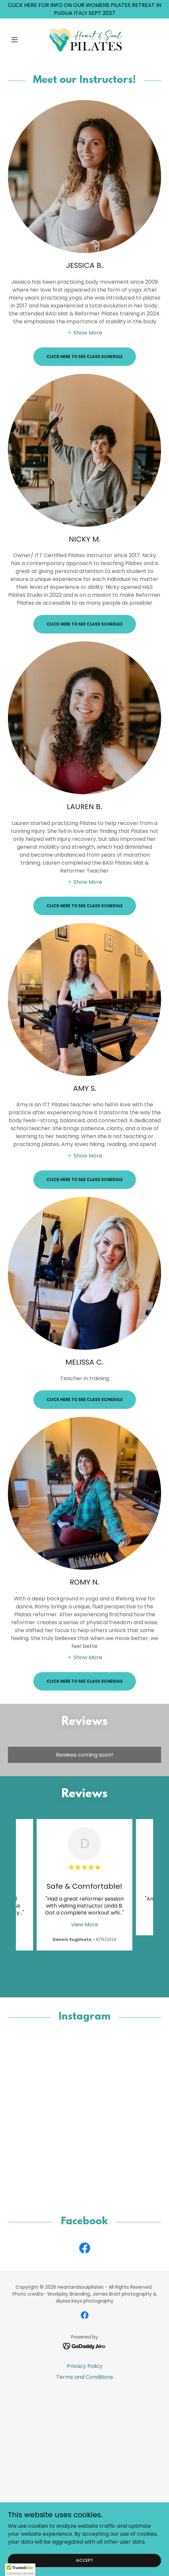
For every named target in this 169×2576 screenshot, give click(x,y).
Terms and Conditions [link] (84, 2385)
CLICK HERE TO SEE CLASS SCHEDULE (85, 356)
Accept (84, 2560)
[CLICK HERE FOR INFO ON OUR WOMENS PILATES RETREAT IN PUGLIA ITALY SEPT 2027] (84, 9)
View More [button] (84, 1924)
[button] (19, 39)
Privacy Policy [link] (85, 2375)
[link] (85, 39)
